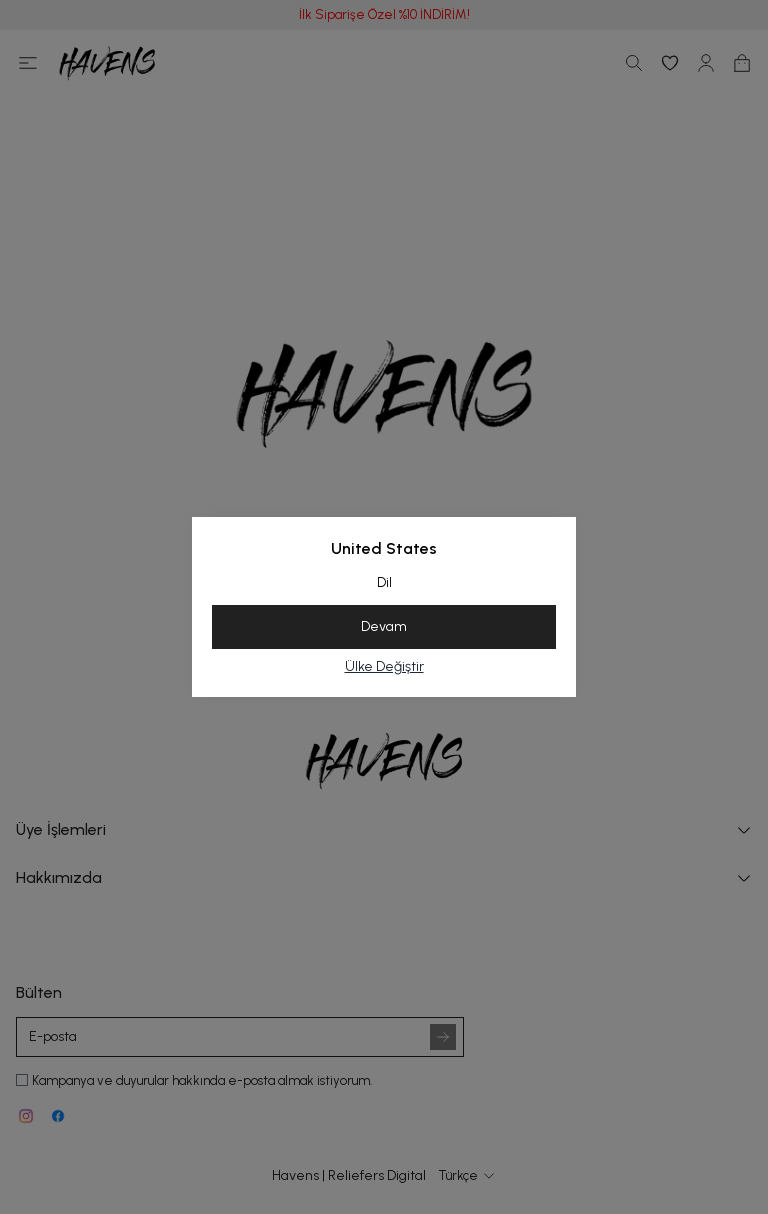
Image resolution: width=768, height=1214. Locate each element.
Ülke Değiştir (384, 666)
